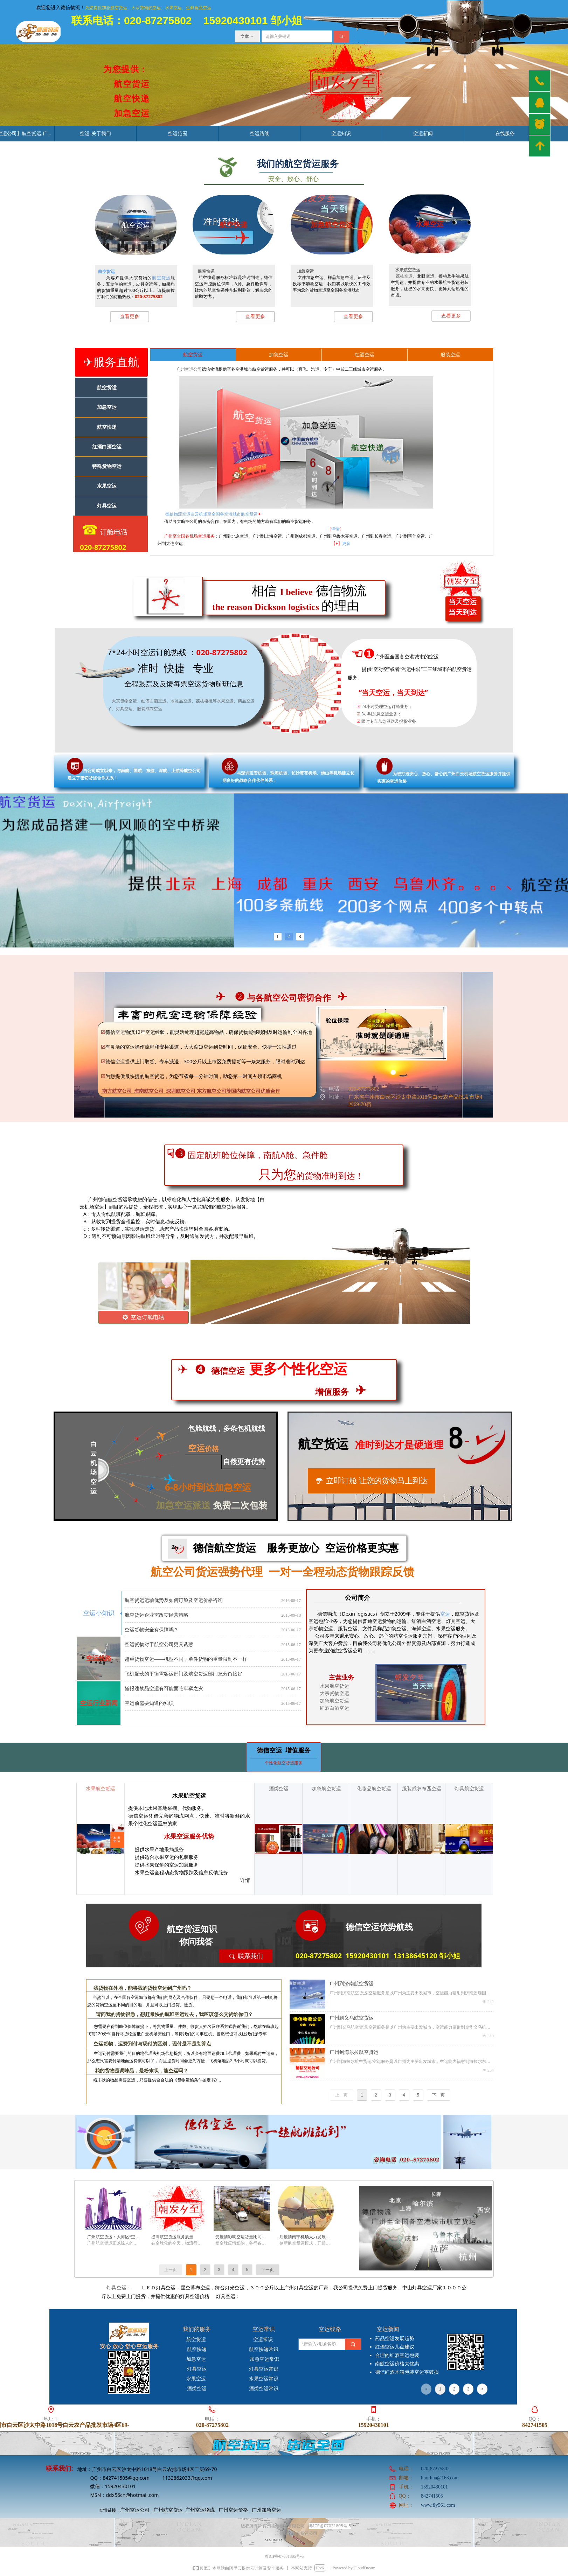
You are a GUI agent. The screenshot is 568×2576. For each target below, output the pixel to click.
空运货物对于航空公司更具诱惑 (159, 1647)
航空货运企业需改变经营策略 (156, 1617)
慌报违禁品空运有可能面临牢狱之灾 (164, 1691)
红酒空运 (364, 354)
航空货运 (106, 271)
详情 (335, 529)
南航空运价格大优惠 (397, 2363)
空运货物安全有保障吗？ (152, 1632)
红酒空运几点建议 (394, 2347)
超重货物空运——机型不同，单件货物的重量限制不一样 (186, 1662)
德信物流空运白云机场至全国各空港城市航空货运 (211, 514)
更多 (346, 543)
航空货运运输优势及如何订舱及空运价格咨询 (174, 1603)
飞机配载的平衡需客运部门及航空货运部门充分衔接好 (183, 1676)
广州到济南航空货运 (352, 1983)
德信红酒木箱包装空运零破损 (407, 2372)
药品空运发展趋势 (394, 2338)
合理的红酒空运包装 (397, 2355)
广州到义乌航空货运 (352, 2018)
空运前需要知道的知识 (149, 1706)
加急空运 (279, 354)
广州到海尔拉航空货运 (354, 2052)
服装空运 (450, 354)
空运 (445, 1613)
